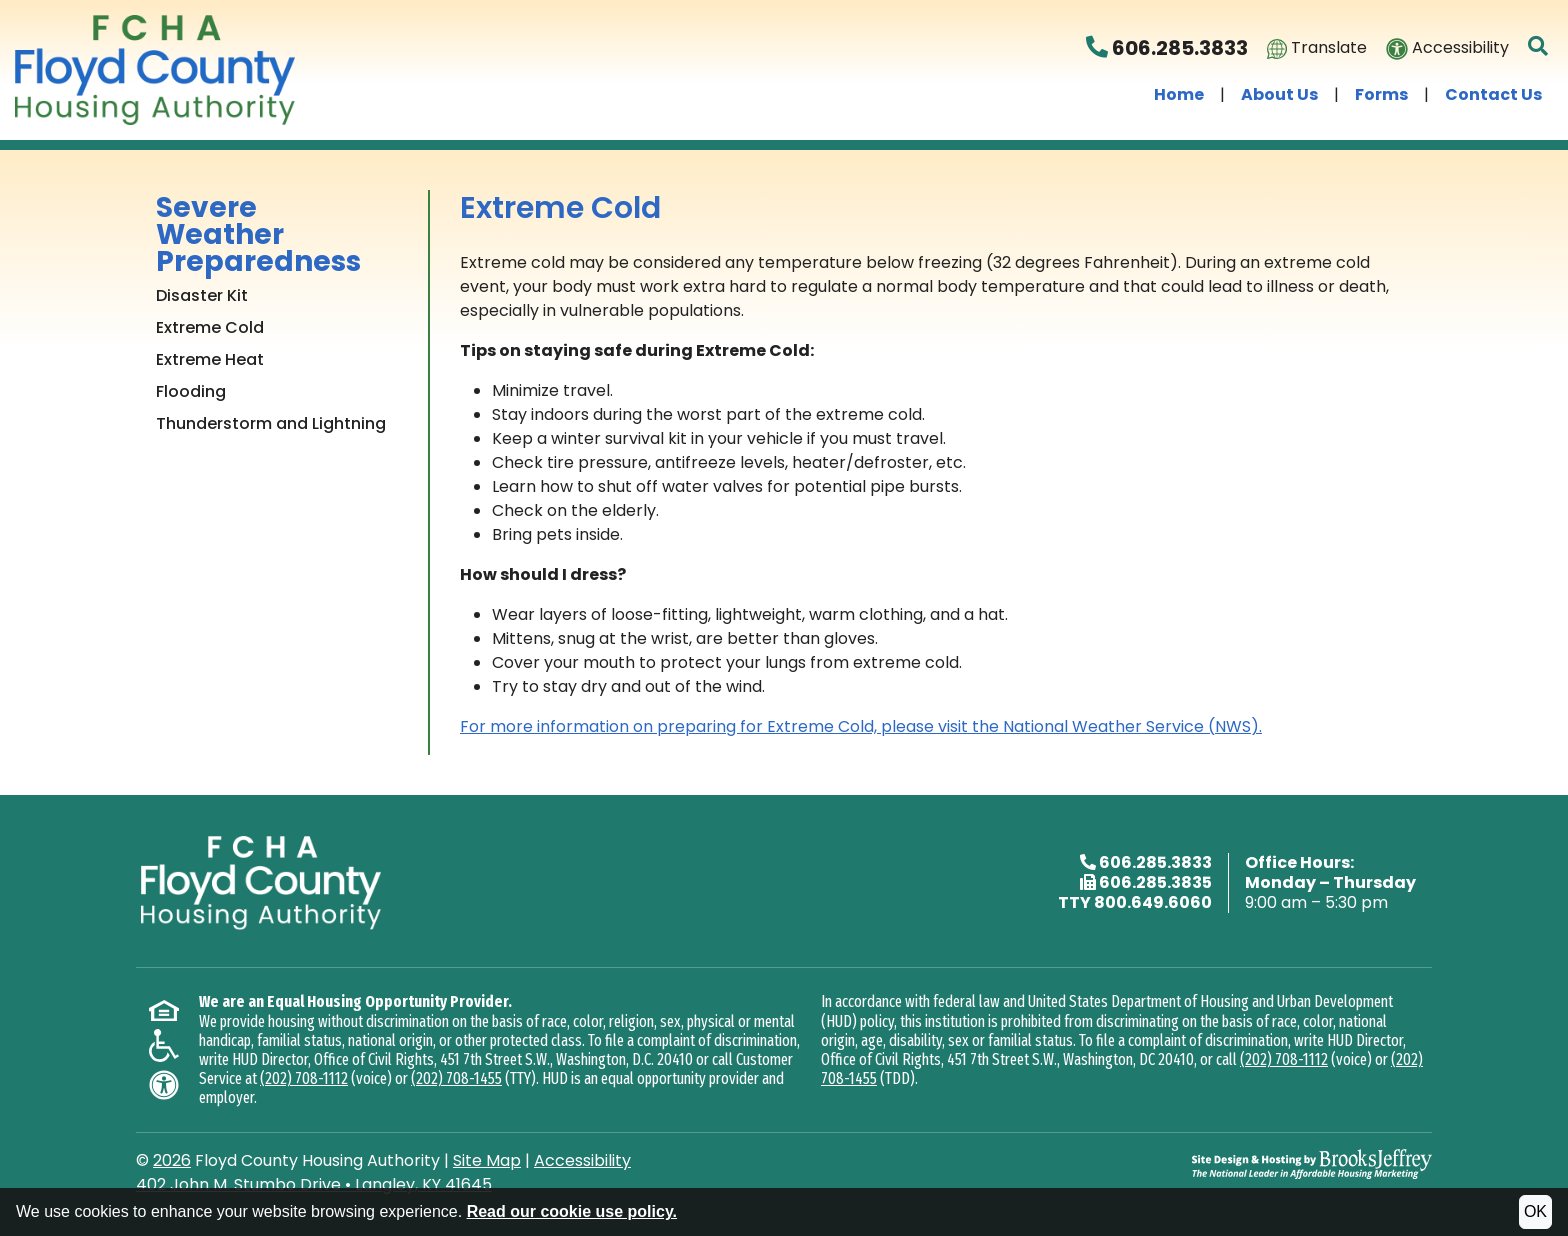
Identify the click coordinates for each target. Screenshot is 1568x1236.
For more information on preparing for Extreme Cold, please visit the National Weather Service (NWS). (861, 726)
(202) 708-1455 (456, 1078)
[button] (1538, 48)
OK (1535, 1211)
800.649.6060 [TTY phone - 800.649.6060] (1153, 902)
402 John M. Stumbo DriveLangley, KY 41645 (314, 1184)
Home (1179, 94)
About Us (1279, 94)
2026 (172, 1160)
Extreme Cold (210, 327)
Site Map (487, 1160)
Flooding (191, 391)
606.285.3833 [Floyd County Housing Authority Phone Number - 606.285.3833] (1167, 48)
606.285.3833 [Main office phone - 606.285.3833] (1155, 862)
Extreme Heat (210, 359)
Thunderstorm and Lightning (271, 423)
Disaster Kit (202, 295)
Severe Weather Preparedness (258, 235)
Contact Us (1493, 94)
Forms (1381, 94)
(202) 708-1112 (304, 1078)
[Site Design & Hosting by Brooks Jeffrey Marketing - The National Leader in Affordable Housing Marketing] (1312, 1162)
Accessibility (1447, 48)
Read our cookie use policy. (572, 1211)
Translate (1317, 47)
